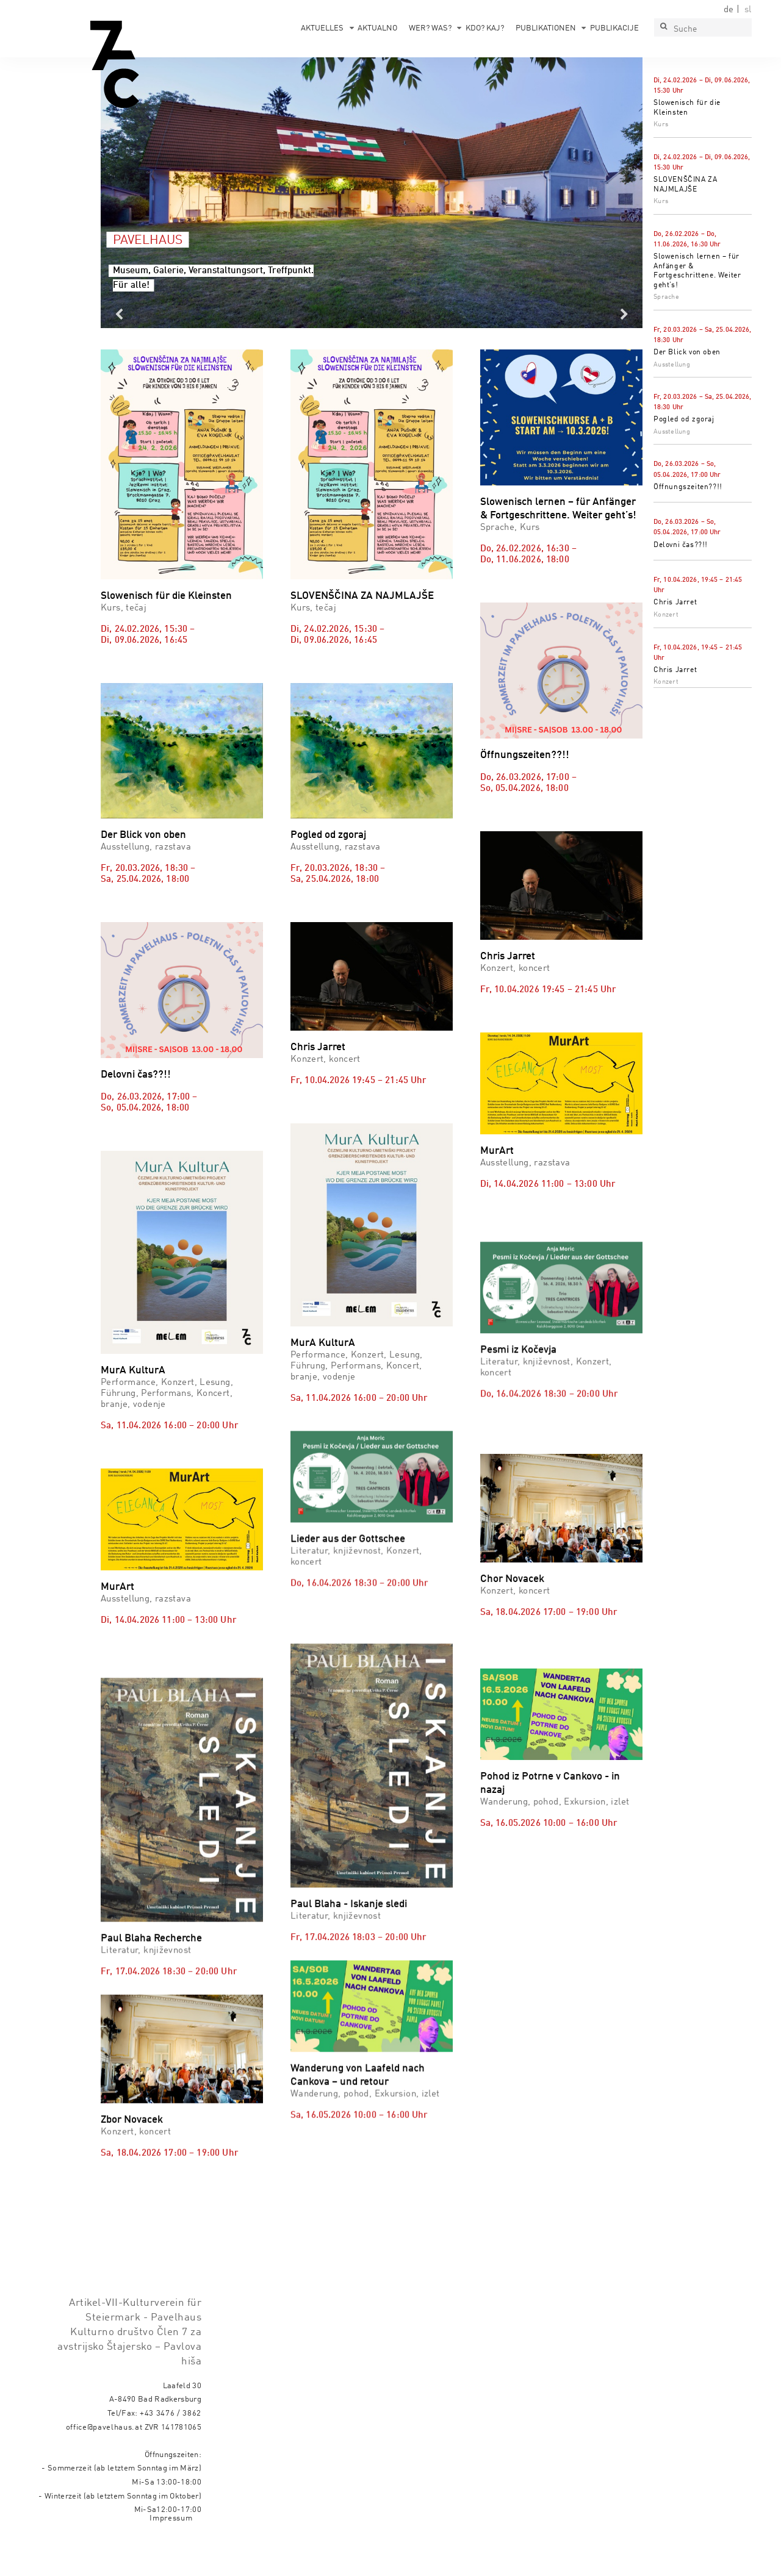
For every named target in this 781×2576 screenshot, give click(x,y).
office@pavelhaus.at (104, 2460)
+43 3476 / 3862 (170, 2447)
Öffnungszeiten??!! (687, 487)
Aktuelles (322, 28)
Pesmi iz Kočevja (518, 1396)
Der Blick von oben (687, 352)
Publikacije (614, 28)
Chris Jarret (675, 602)
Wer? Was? (430, 28)
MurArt (497, 1151)
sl (748, 9)
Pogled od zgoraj (683, 419)
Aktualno (377, 28)
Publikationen (546, 28)
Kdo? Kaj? (485, 28)
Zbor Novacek (132, 2104)
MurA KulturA (133, 1370)
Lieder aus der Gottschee (347, 1508)
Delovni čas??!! (680, 545)
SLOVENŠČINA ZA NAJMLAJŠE (362, 596)
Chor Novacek (512, 1679)
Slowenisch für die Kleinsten (166, 596)
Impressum (170, 2552)
